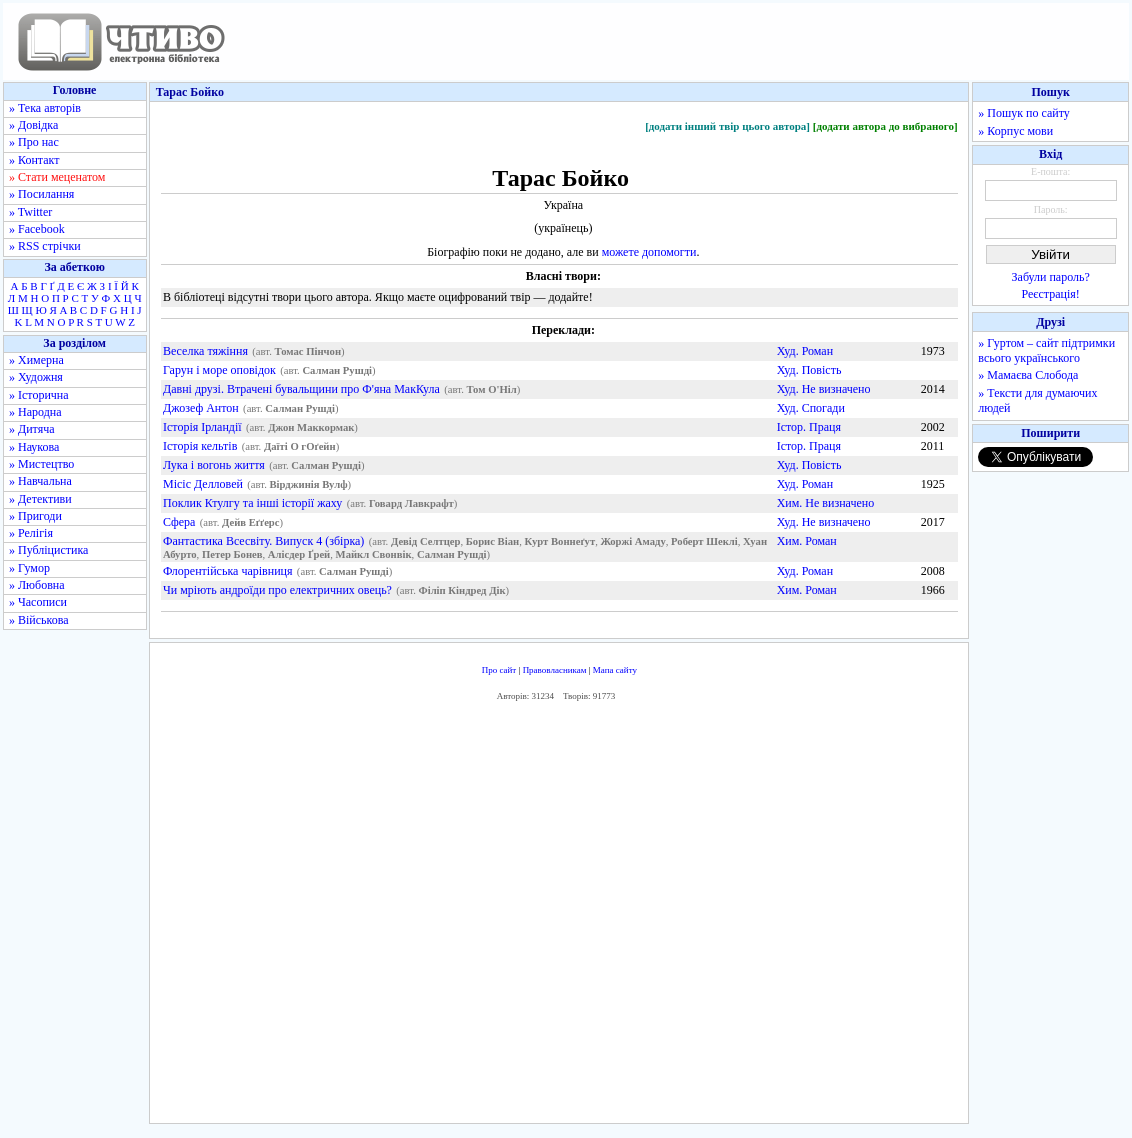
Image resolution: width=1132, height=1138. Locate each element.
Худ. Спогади (811, 408)
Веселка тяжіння (205, 351)
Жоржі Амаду (632, 541)
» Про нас (34, 142)
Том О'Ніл (491, 389)
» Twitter (30, 212)
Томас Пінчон (308, 351)
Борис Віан (492, 541)
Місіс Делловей (203, 484)
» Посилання (41, 194)
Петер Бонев (232, 554)
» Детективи (40, 499)
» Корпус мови (1015, 131)
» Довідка (33, 125)
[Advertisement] (559, 918)
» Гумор (29, 568)
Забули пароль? (1051, 277)
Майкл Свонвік (374, 554)
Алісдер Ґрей (299, 554)
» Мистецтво (41, 464)
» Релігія (31, 533)
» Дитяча (32, 429)
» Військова (39, 620)
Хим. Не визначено (826, 503)
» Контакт (34, 160)
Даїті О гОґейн (300, 446)
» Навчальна (40, 481)
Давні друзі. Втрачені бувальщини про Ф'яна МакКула (301, 389)
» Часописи (38, 602)
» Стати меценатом (57, 177)
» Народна (35, 412)
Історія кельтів (200, 446)
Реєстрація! (1051, 294)
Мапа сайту (615, 670)
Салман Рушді (337, 370)
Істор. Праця (809, 427)
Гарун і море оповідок (219, 370)
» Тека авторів (45, 108)
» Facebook (37, 229)
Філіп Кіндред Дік (462, 590)
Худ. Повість (809, 370)
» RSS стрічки (45, 246)
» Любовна (37, 585)
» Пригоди (35, 516)
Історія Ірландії (202, 427)
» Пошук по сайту (1023, 113)
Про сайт (499, 670)
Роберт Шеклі (704, 541)
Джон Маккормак (311, 427)
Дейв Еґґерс (251, 522)
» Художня (36, 377)
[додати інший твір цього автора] (727, 126)
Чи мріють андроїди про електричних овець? (277, 590)
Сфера (179, 522)
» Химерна (36, 360)
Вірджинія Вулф (309, 484)
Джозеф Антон (201, 408)
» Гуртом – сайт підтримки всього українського (1046, 350)
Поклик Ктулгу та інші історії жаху (252, 503)
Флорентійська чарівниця (228, 571)
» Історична (39, 395)
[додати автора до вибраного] (885, 126)
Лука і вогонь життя (214, 465)
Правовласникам (555, 670)
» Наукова (34, 447)
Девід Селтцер (426, 541)
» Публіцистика (48, 550)
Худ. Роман (805, 351)
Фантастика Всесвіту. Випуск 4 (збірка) (263, 541)
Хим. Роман (807, 541)
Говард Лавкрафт (411, 503)
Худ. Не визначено (824, 389)
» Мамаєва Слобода (1028, 375)
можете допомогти (649, 252)
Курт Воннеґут (559, 541)
